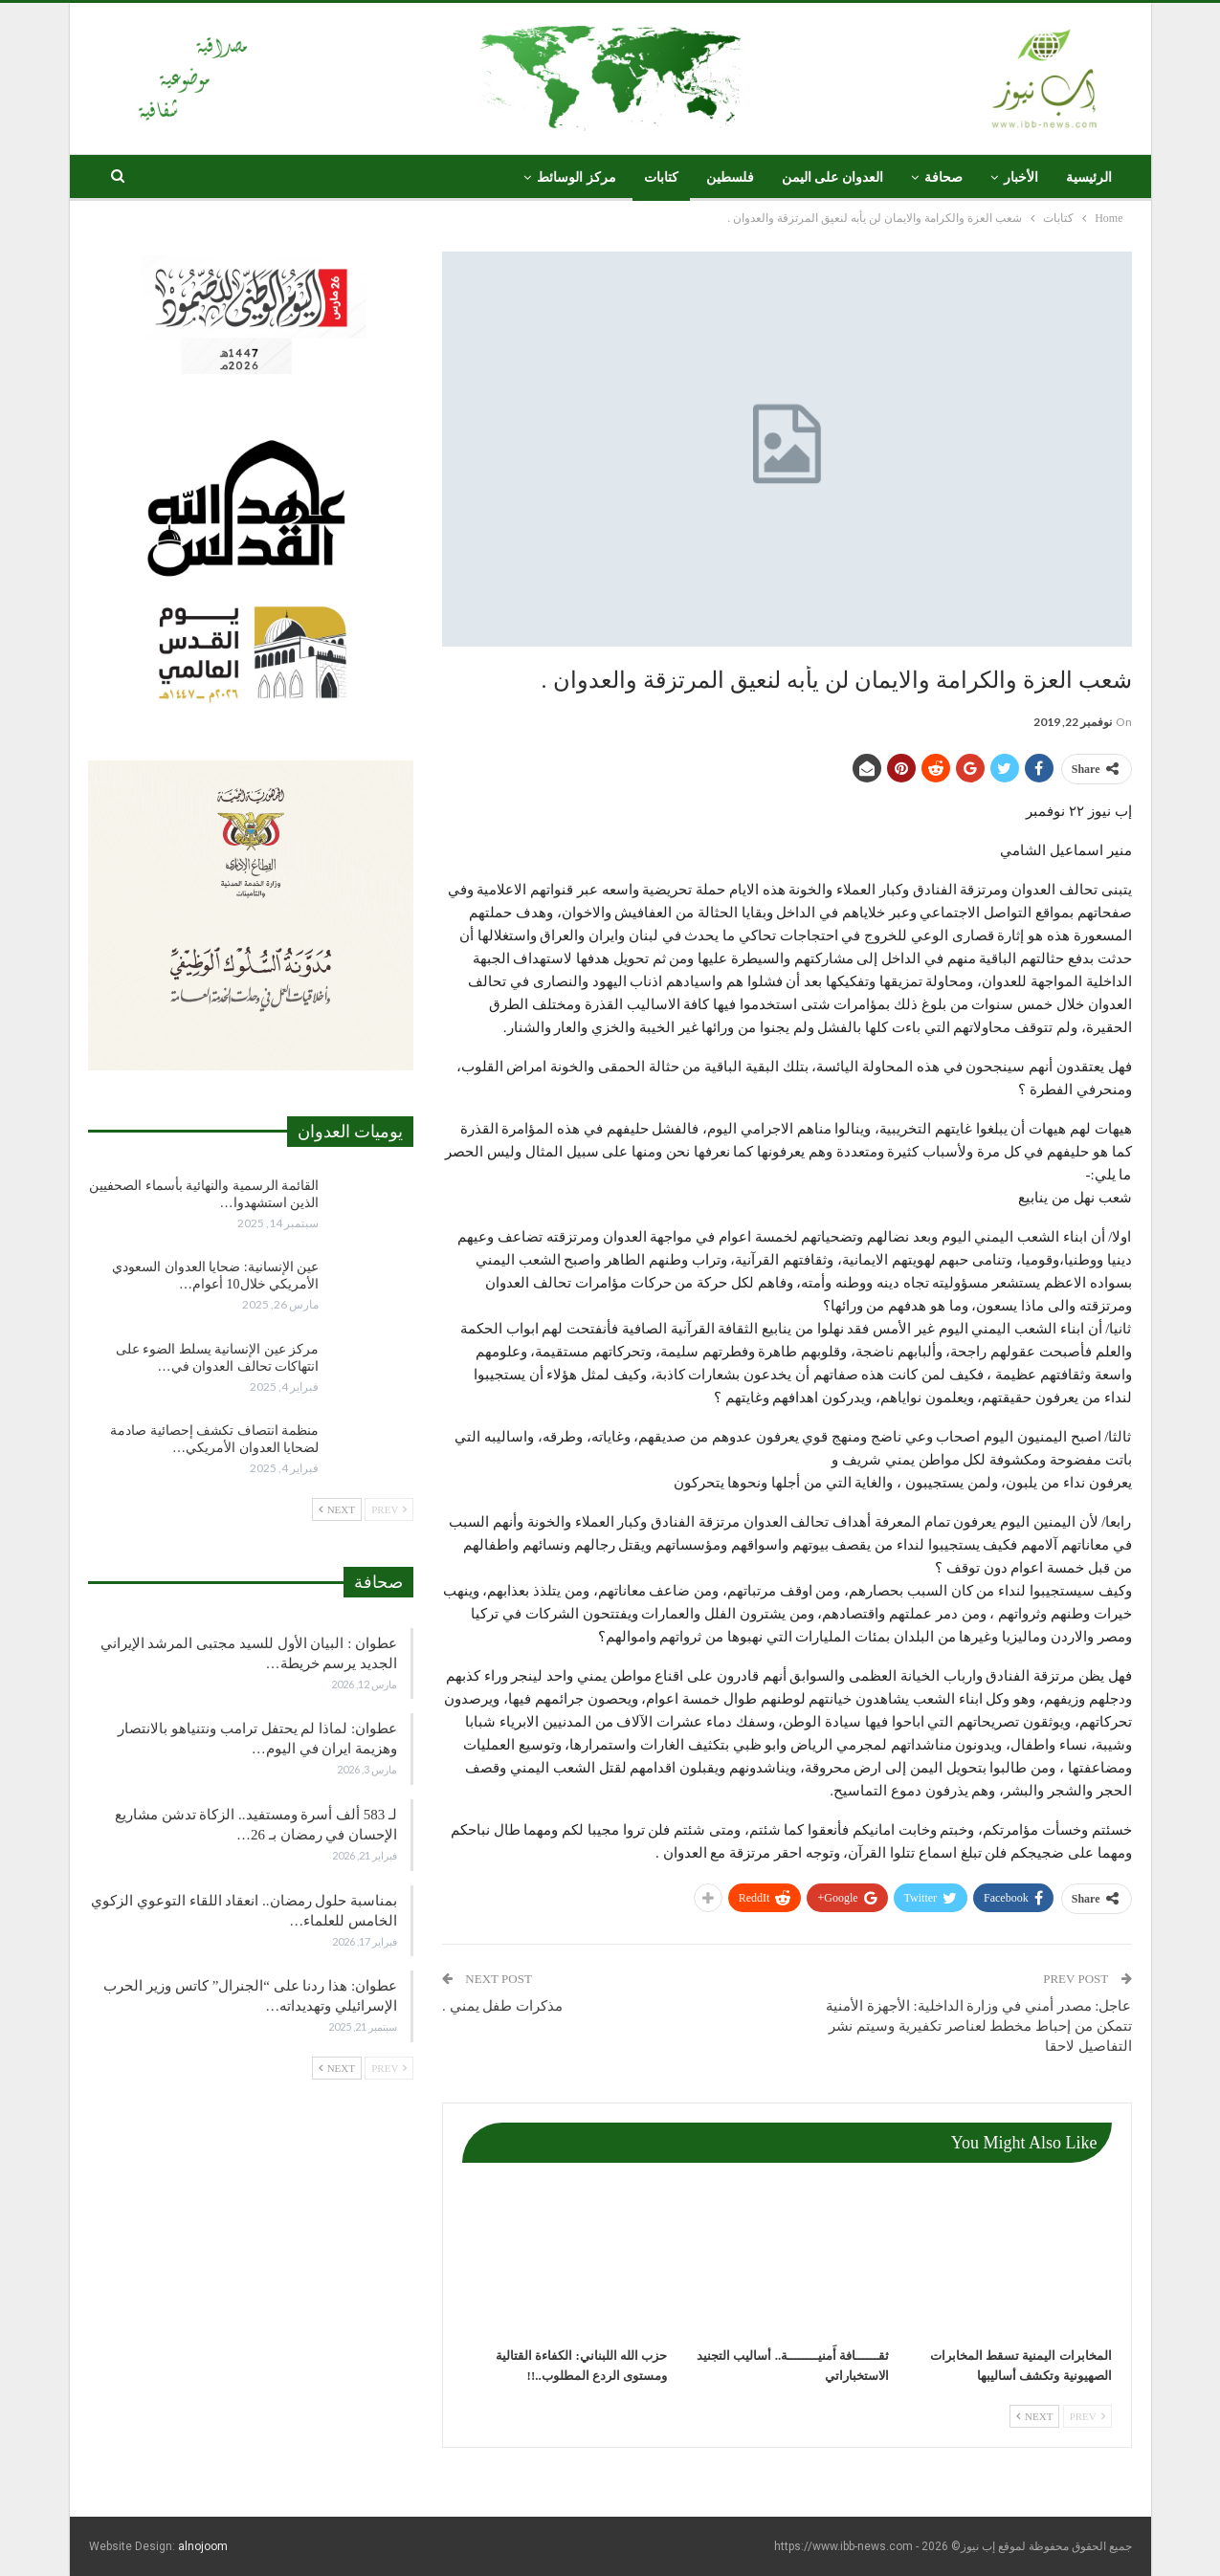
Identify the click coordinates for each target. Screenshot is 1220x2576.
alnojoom (203, 2546)
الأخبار (1021, 177)
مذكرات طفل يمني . (502, 2006)
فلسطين (730, 177)
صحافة (943, 177)
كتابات (661, 177)
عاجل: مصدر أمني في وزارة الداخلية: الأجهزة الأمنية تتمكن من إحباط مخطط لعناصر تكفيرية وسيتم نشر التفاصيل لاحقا (979, 2026)
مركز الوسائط (576, 177)
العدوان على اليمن (832, 177)
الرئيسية (1089, 177)
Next (1034, 2416)
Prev (1087, 2416)
